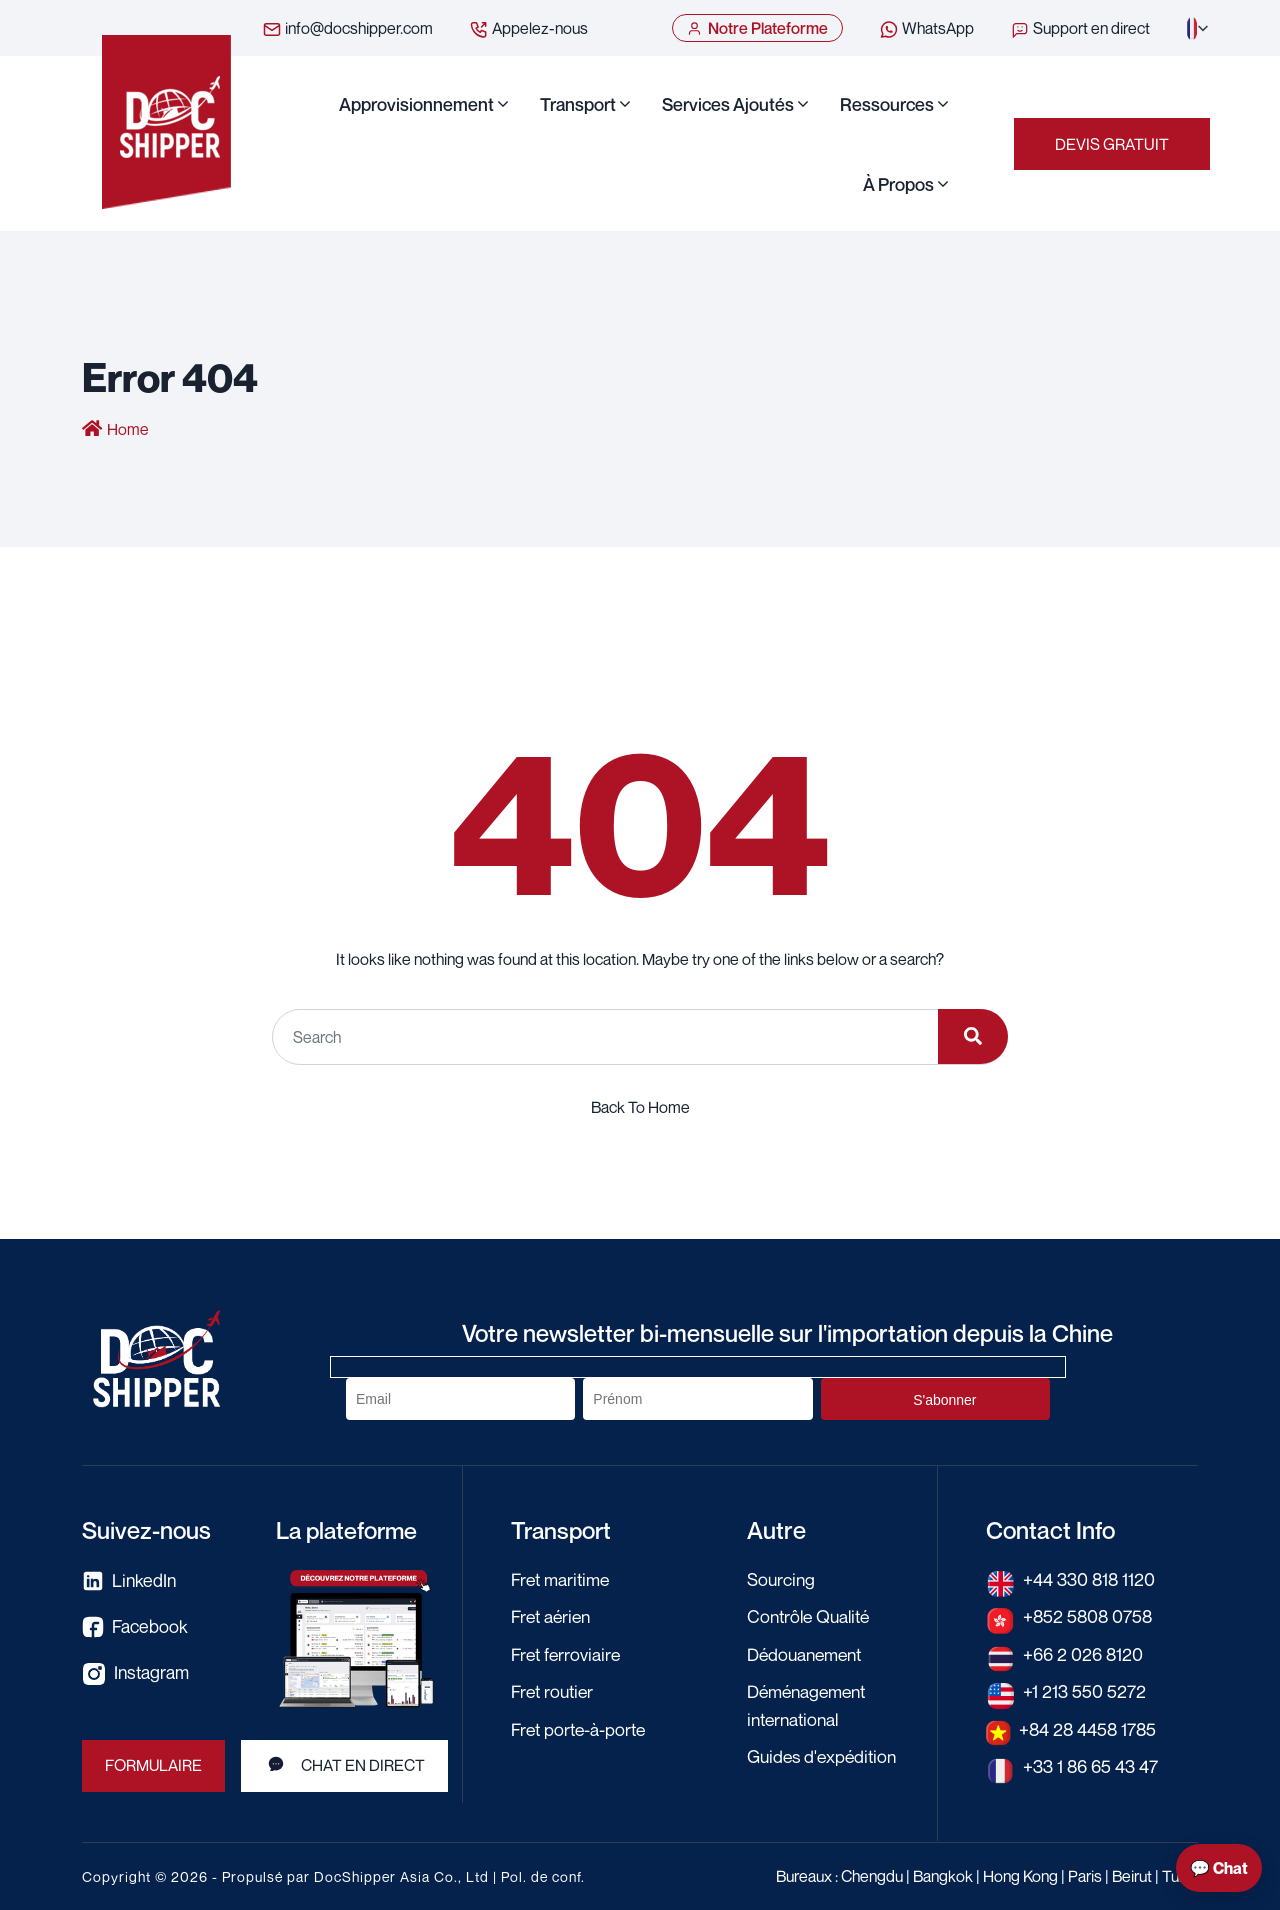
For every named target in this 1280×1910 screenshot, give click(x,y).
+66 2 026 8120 (1083, 1653)
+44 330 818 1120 (1090, 1579)
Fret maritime (562, 1579)
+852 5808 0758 (1089, 1616)
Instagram (136, 1674)
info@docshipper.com (347, 29)
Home (128, 430)
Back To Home (640, 1107)
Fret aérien (553, 1616)
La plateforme (349, 1530)
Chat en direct (345, 1766)
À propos (898, 184)
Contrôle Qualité (812, 1616)
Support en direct (1080, 29)
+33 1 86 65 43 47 (1091, 1764)
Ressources (887, 104)
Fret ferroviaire (567, 1653)
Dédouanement (807, 1653)
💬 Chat (1219, 1868)
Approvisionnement (416, 104)
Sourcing (782, 1579)
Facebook (135, 1627)
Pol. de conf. (543, 1876)
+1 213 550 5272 (1084, 1690)
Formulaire (154, 1766)
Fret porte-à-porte (581, 1727)
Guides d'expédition (825, 1754)
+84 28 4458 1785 (1089, 1727)
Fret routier (554, 1690)
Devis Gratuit (1112, 144)
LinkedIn (130, 1581)
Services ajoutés (728, 104)
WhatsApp (926, 29)
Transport (578, 104)
